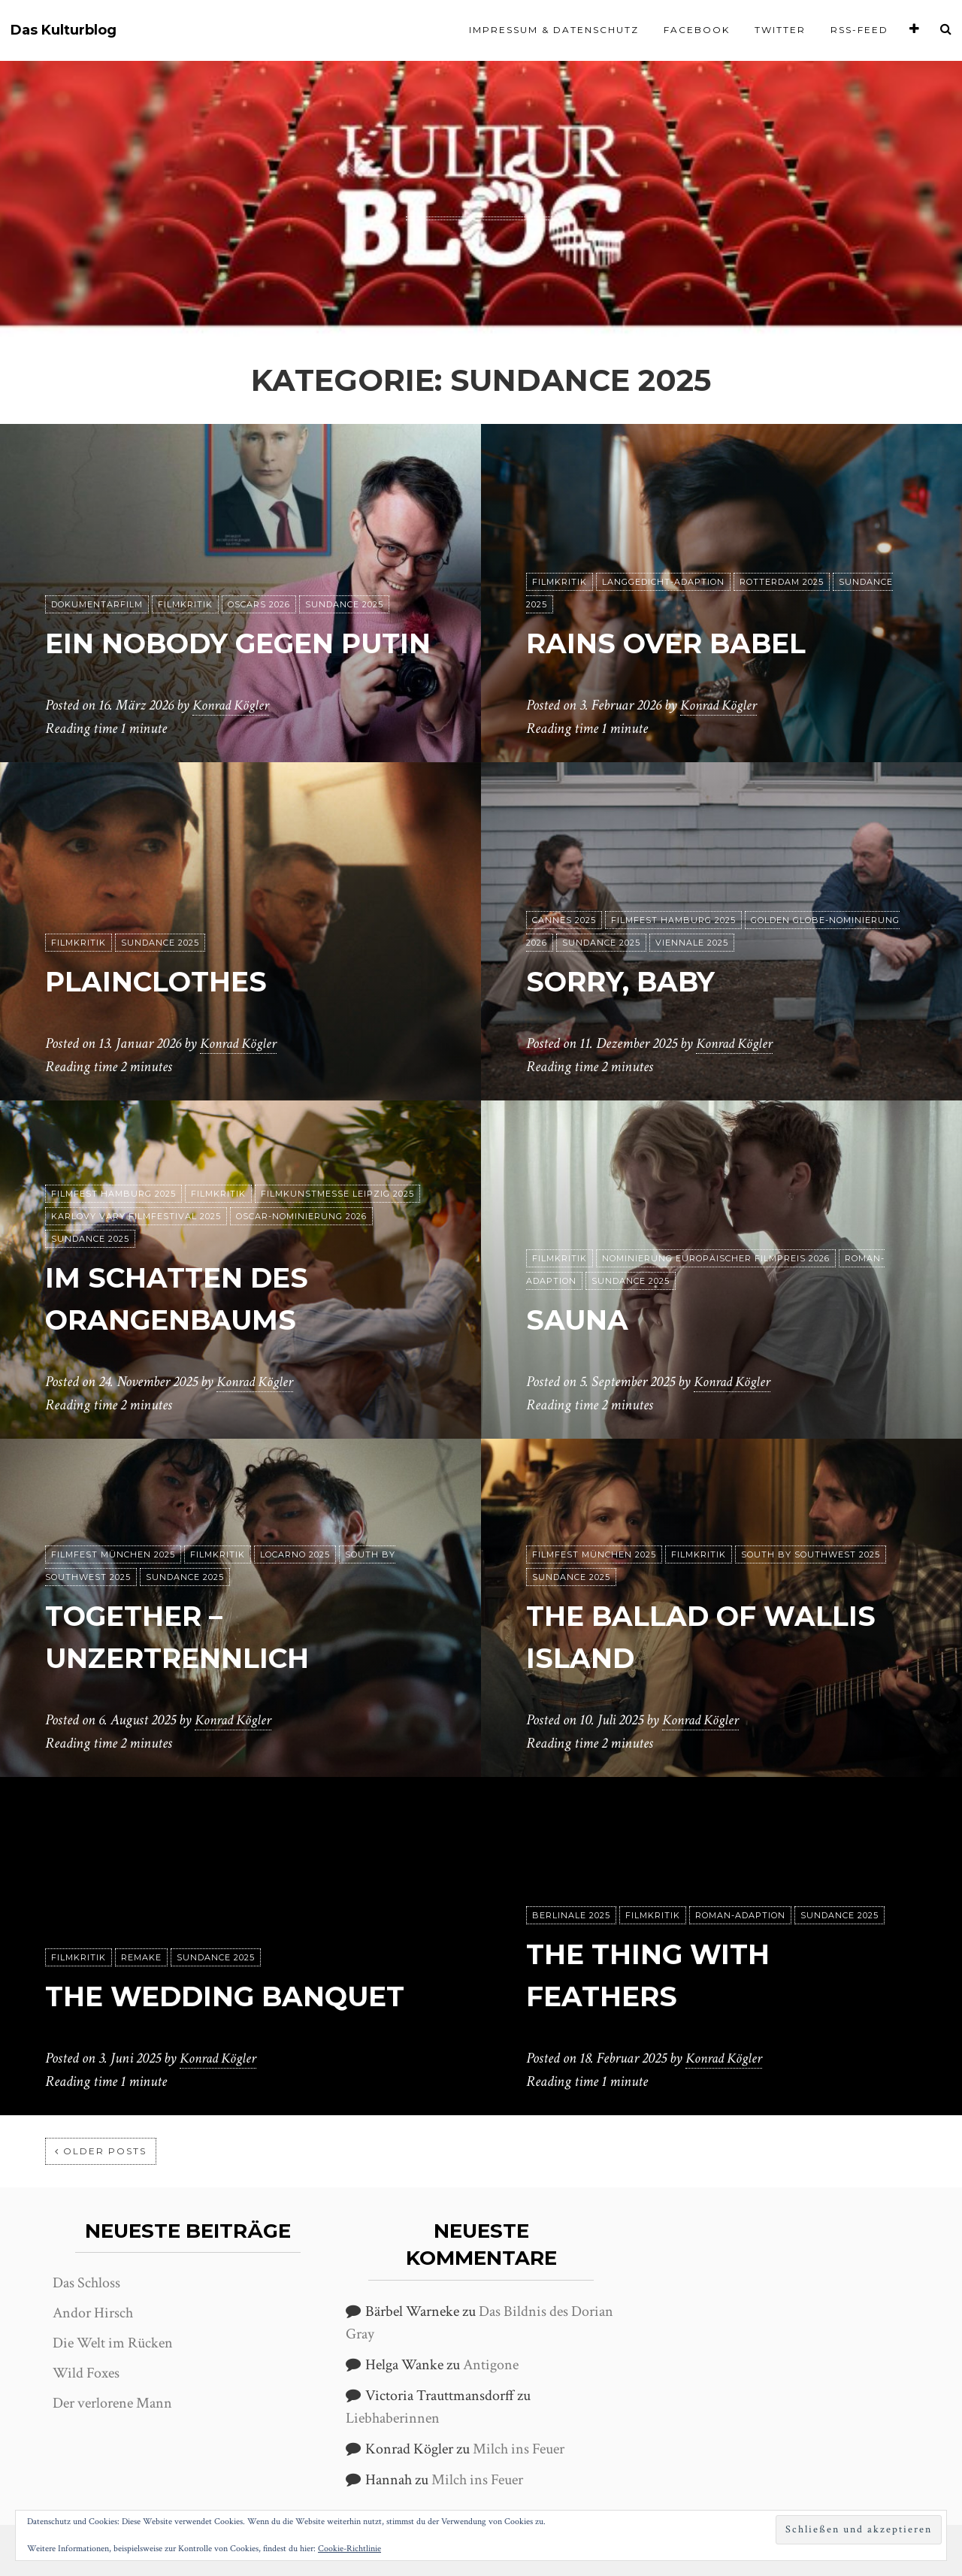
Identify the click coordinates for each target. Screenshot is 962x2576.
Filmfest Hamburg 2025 (673, 921)
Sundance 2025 (344, 563)
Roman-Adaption (740, 1916)
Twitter (780, 29)
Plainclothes (167, 981)
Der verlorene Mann (112, 2403)
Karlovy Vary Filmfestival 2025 (136, 1217)
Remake (141, 1916)
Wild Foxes (86, 2373)
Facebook (697, 29)
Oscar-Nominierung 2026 (301, 1217)
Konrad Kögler (233, 706)
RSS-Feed (859, 29)
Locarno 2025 (295, 1555)
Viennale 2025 (691, 943)
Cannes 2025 (564, 921)
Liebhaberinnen (393, 2418)
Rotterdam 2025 (782, 582)
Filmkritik (185, 563)
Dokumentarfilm (97, 563)
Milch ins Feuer (518, 2449)
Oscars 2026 (259, 563)
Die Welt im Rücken (113, 2343)
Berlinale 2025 (571, 1916)
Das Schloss (86, 2283)
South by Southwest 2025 (810, 1555)
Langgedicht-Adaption (663, 582)
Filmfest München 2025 (113, 1555)
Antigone (491, 2365)
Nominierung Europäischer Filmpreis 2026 (716, 1259)
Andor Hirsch (93, 2313)
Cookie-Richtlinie (349, 2548)
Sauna (582, 1319)
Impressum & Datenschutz (554, 29)
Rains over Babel (680, 643)
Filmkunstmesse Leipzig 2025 (337, 1194)
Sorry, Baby (631, 981)
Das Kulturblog (63, 30)
